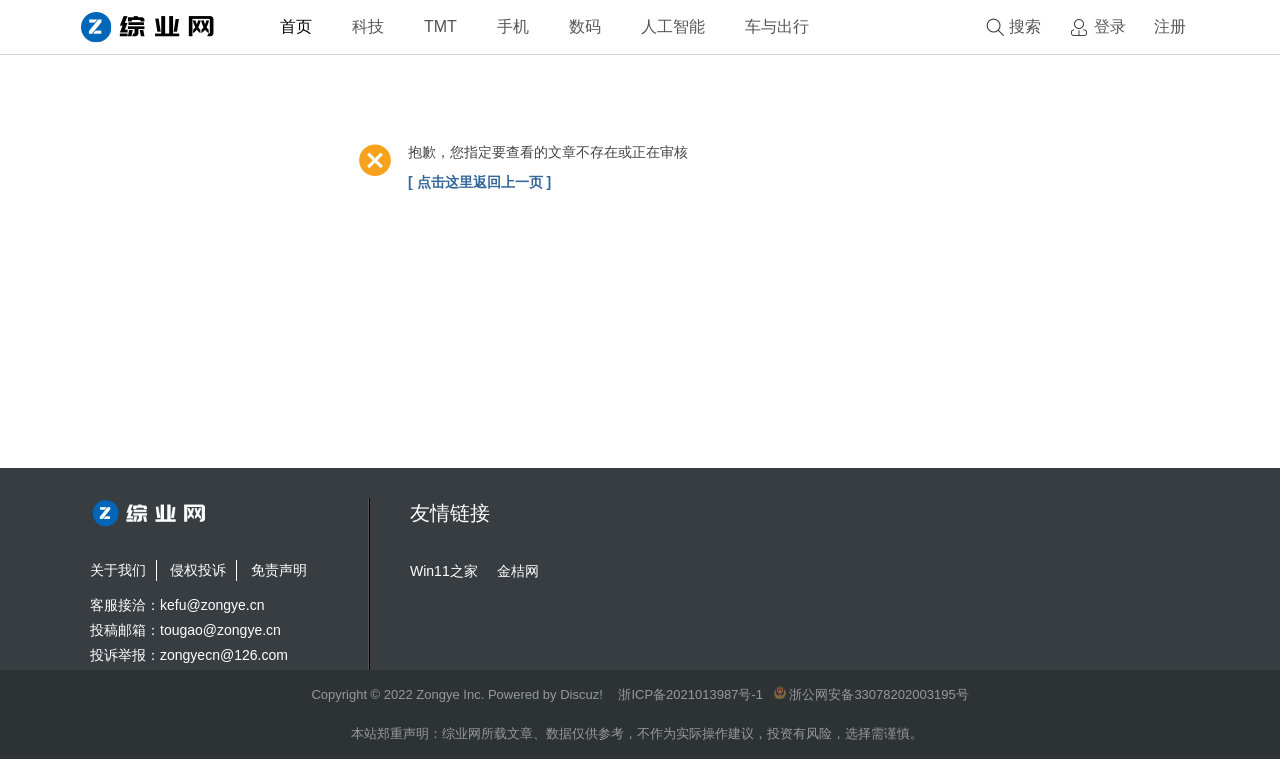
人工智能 (673, 26)
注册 (1170, 26)
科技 (368, 26)
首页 (296, 26)
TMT (440, 26)
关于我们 (118, 570)
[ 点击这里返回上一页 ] (479, 182)
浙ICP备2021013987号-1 (690, 694)
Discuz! (581, 694)
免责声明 (279, 570)
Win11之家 (444, 571)
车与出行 (777, 26)
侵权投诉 (198, 570)
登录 (1110, 26)
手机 (513, 26)
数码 (585, 26)
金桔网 (518, 571)
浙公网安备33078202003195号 (871, 694)
